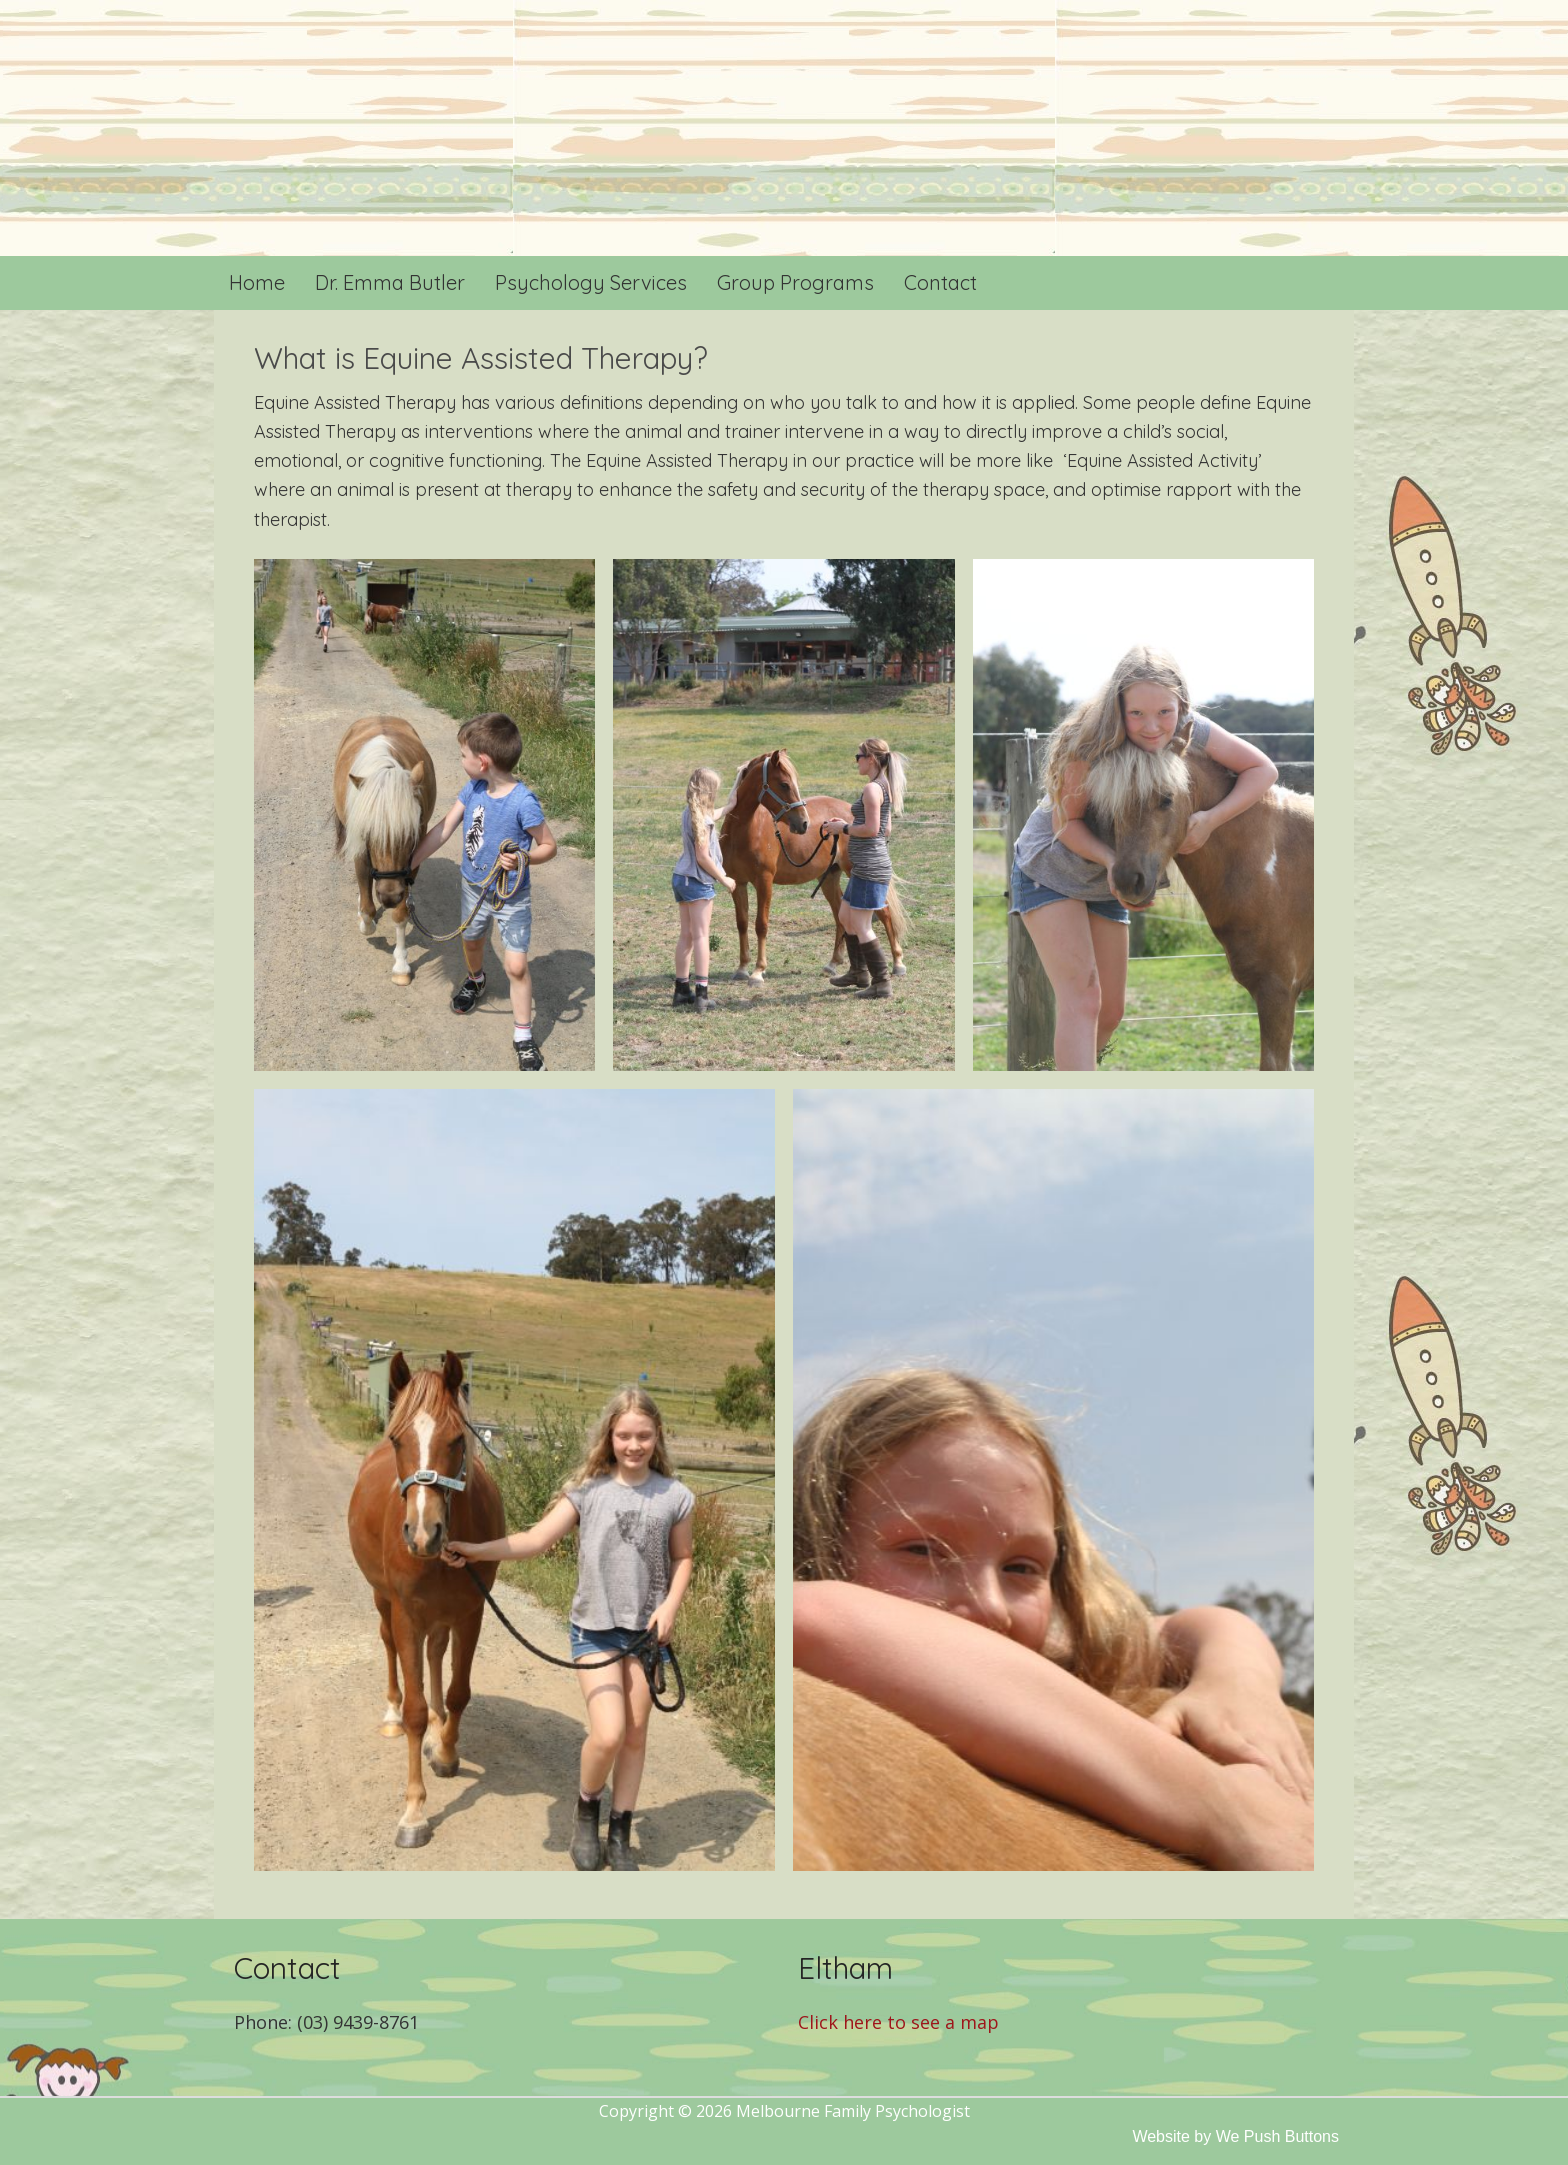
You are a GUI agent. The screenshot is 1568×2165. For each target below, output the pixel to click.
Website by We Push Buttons (1235, 2136)
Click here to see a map (898, 2022)
